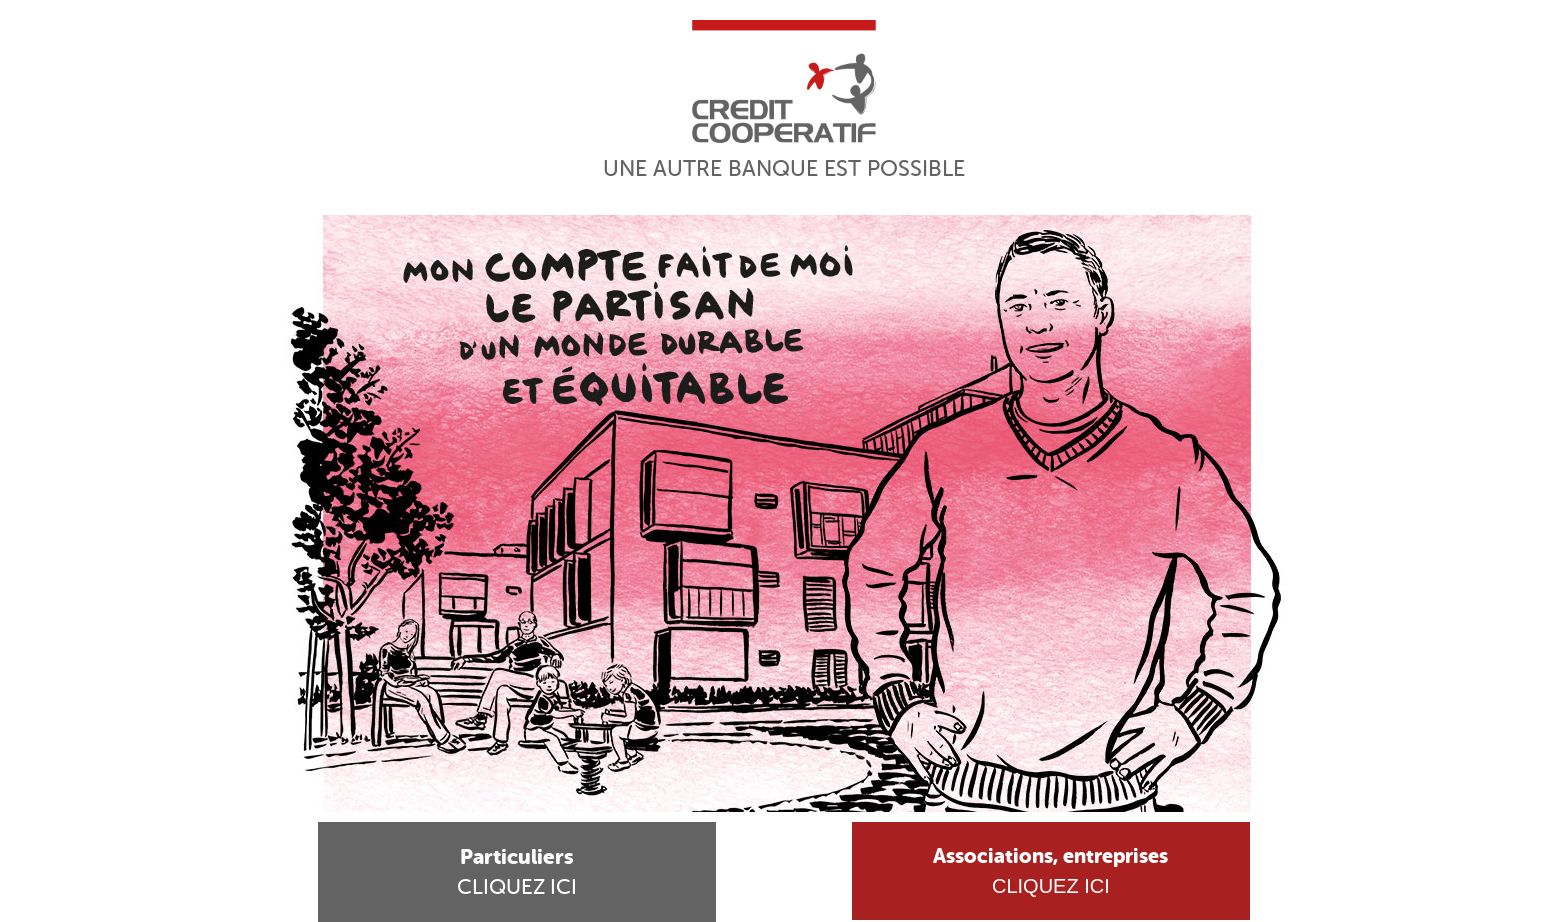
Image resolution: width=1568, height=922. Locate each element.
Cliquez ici (517, 872)
